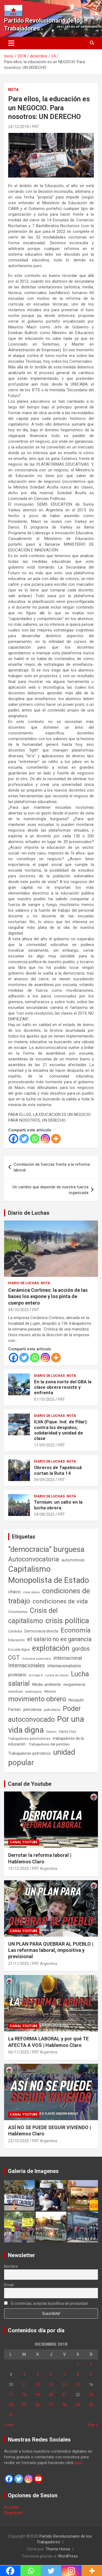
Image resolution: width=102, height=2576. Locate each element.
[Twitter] (24, 1138)
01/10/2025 (44, 1399)
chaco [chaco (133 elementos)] (14, 1591)
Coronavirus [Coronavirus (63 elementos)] (17, 1611)
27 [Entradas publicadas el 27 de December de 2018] (51, 2404)
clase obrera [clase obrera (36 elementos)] (31, 1592)
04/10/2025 (18, 1310)
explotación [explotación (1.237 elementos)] (50, 1648)
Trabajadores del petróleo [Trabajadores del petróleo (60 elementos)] (49, 1744)
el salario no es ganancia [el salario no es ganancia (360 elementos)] (59, 1639)
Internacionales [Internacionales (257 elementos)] (26, 1665)
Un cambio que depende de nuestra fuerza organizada (50, 1190)
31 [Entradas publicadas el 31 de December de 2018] (11, 2414)
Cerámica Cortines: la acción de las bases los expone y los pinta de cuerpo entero (48, 1296)
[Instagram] (45, 1138)
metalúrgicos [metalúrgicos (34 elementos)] (33, 1691)
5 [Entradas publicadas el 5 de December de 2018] (37, 2374)
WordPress (68, 2556)
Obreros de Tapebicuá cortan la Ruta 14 (58, 1470)
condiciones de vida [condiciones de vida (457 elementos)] (60, 1601)
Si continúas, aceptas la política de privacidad (46, 2303)
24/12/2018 (18, 126)
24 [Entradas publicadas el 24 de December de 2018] (11, 2404)
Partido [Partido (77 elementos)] (14, 1709)
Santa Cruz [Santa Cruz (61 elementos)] (67, 1731)
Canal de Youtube (29, 1784)
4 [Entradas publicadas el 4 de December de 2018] (24, 2374)
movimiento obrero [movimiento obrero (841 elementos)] (37, 1699)
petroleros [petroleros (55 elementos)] (52, 1710)
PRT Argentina (44, 1868)
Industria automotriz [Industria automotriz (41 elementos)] (36, 1659)
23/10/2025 (18, 2141)
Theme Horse (58, 2549)
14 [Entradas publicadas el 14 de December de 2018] (64, 2384)
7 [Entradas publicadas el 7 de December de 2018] (64, 2374)
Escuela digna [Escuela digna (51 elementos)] (19, 1649)
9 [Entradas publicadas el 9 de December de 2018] (91, 2374)
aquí (78, 2462)
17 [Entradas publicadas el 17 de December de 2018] (11, 2394)
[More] (56, 1138)
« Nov (9, 2424)
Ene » (93, 2424)
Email (9, 2285)
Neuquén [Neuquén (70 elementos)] (76, 1700)
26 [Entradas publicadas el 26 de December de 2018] (37, 2404)
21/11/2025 (18, 1963)
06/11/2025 (18, 2052)
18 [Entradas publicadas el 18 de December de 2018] (24, 2394)
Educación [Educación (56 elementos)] (16, 1640)
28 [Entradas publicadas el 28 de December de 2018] (64, 2404)
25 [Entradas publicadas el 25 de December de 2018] (24, 2404)
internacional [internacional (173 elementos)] (68, 1658)
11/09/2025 (44, 1445)
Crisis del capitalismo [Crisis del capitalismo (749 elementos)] (33, 1616)
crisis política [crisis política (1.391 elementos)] (67, 1620)
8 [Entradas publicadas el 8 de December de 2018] (78, 2374)
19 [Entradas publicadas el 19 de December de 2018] (37, 2394)
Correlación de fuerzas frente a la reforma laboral (52, 1167)
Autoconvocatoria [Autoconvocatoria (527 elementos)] (33, 1559)
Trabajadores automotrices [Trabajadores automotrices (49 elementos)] (29, 1739)
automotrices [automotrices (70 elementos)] (73, 1560)
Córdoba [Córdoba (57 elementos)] (15, 1631)
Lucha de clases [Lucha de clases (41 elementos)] (57, 1675)
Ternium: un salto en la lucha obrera (58, 1504)
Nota (13, 89)
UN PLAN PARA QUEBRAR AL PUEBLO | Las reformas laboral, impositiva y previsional (50, 1950)
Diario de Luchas (29, 1213)
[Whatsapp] (34, 1138)
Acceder (11, 2507)
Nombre (11, 2266)
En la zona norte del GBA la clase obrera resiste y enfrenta (62, 1387)
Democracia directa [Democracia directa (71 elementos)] (41, 1631)
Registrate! (13, 2512)
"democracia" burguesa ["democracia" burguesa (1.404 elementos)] (46, 1549)
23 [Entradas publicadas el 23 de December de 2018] (91, 2394)
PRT (35, 126)
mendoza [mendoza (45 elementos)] (15, 1691)
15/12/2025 (18, 1868)
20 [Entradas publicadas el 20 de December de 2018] (51, 2394)
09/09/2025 (44, 1480)
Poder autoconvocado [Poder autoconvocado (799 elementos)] (44, 1714)
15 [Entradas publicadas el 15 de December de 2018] (78, 2384)
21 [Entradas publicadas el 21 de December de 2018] (64, 2394)
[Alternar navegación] (11, 43)
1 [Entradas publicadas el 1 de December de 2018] (78, 2364)
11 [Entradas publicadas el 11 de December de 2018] (24, 2384)
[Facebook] (13, 1138)
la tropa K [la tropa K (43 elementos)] (36, 1675)
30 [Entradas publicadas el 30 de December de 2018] (91, 2404)
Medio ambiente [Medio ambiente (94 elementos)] (46, 1684)
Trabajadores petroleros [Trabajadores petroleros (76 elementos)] (29, 1753)
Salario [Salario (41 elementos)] (51, 1731)
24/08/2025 (44, 1514)
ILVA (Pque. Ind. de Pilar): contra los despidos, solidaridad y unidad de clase (61, 1430)
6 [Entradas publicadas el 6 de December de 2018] (51, 2374)
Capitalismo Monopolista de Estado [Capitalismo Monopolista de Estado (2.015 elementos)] (48, 1574)
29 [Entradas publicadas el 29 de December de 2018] (78, 2404)
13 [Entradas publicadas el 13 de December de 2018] (51, 2384)
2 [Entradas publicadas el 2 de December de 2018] (91, 2364)
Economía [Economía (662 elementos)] (76, 1630)
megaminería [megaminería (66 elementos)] (74, 1684)
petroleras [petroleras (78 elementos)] (32, 1709)
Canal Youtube (24, 1842)
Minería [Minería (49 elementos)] (50, 1691)
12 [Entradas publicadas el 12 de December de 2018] (37, 2384)
